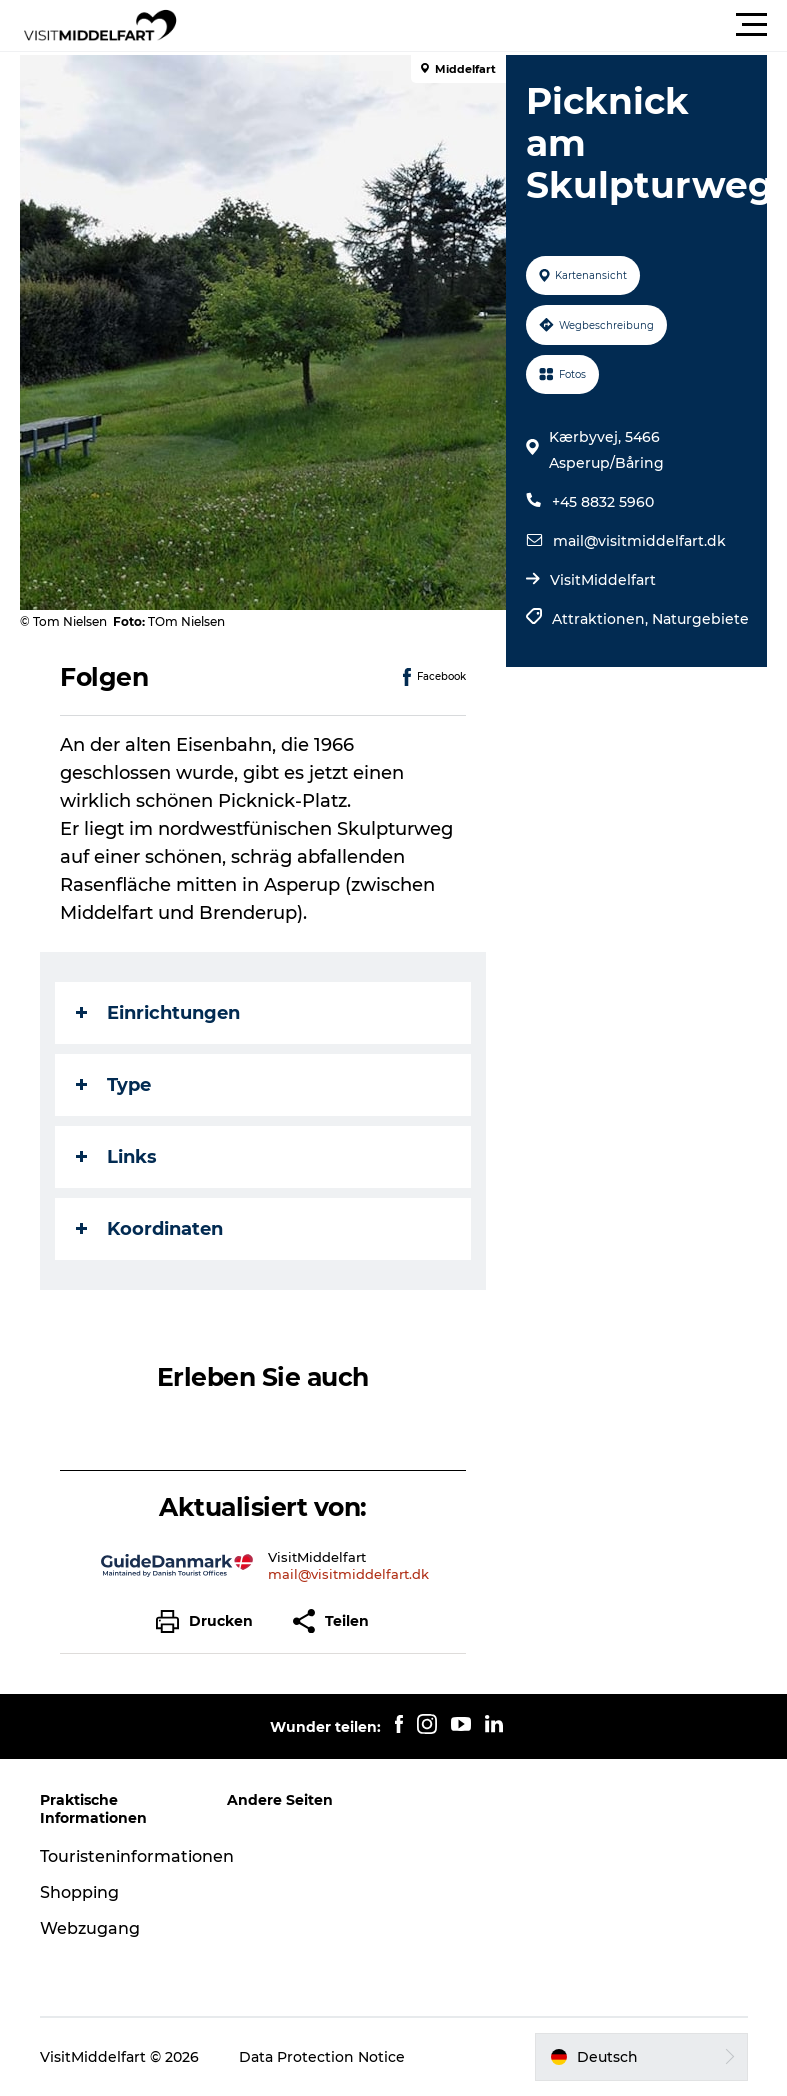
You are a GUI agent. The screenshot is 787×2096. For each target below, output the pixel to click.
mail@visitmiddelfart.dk (639, 541)
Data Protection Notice (322, 2057)
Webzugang (90, 1928)
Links (116, 1157)
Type (113, 1085)
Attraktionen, (602, 619)
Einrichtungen (158, 1013)
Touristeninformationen (137, 1856)
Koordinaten (149, 1229)
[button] (483, 25)
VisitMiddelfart (603, 580)
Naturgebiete (700, 619)
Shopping (79, 1892)
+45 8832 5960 (603, 502)
